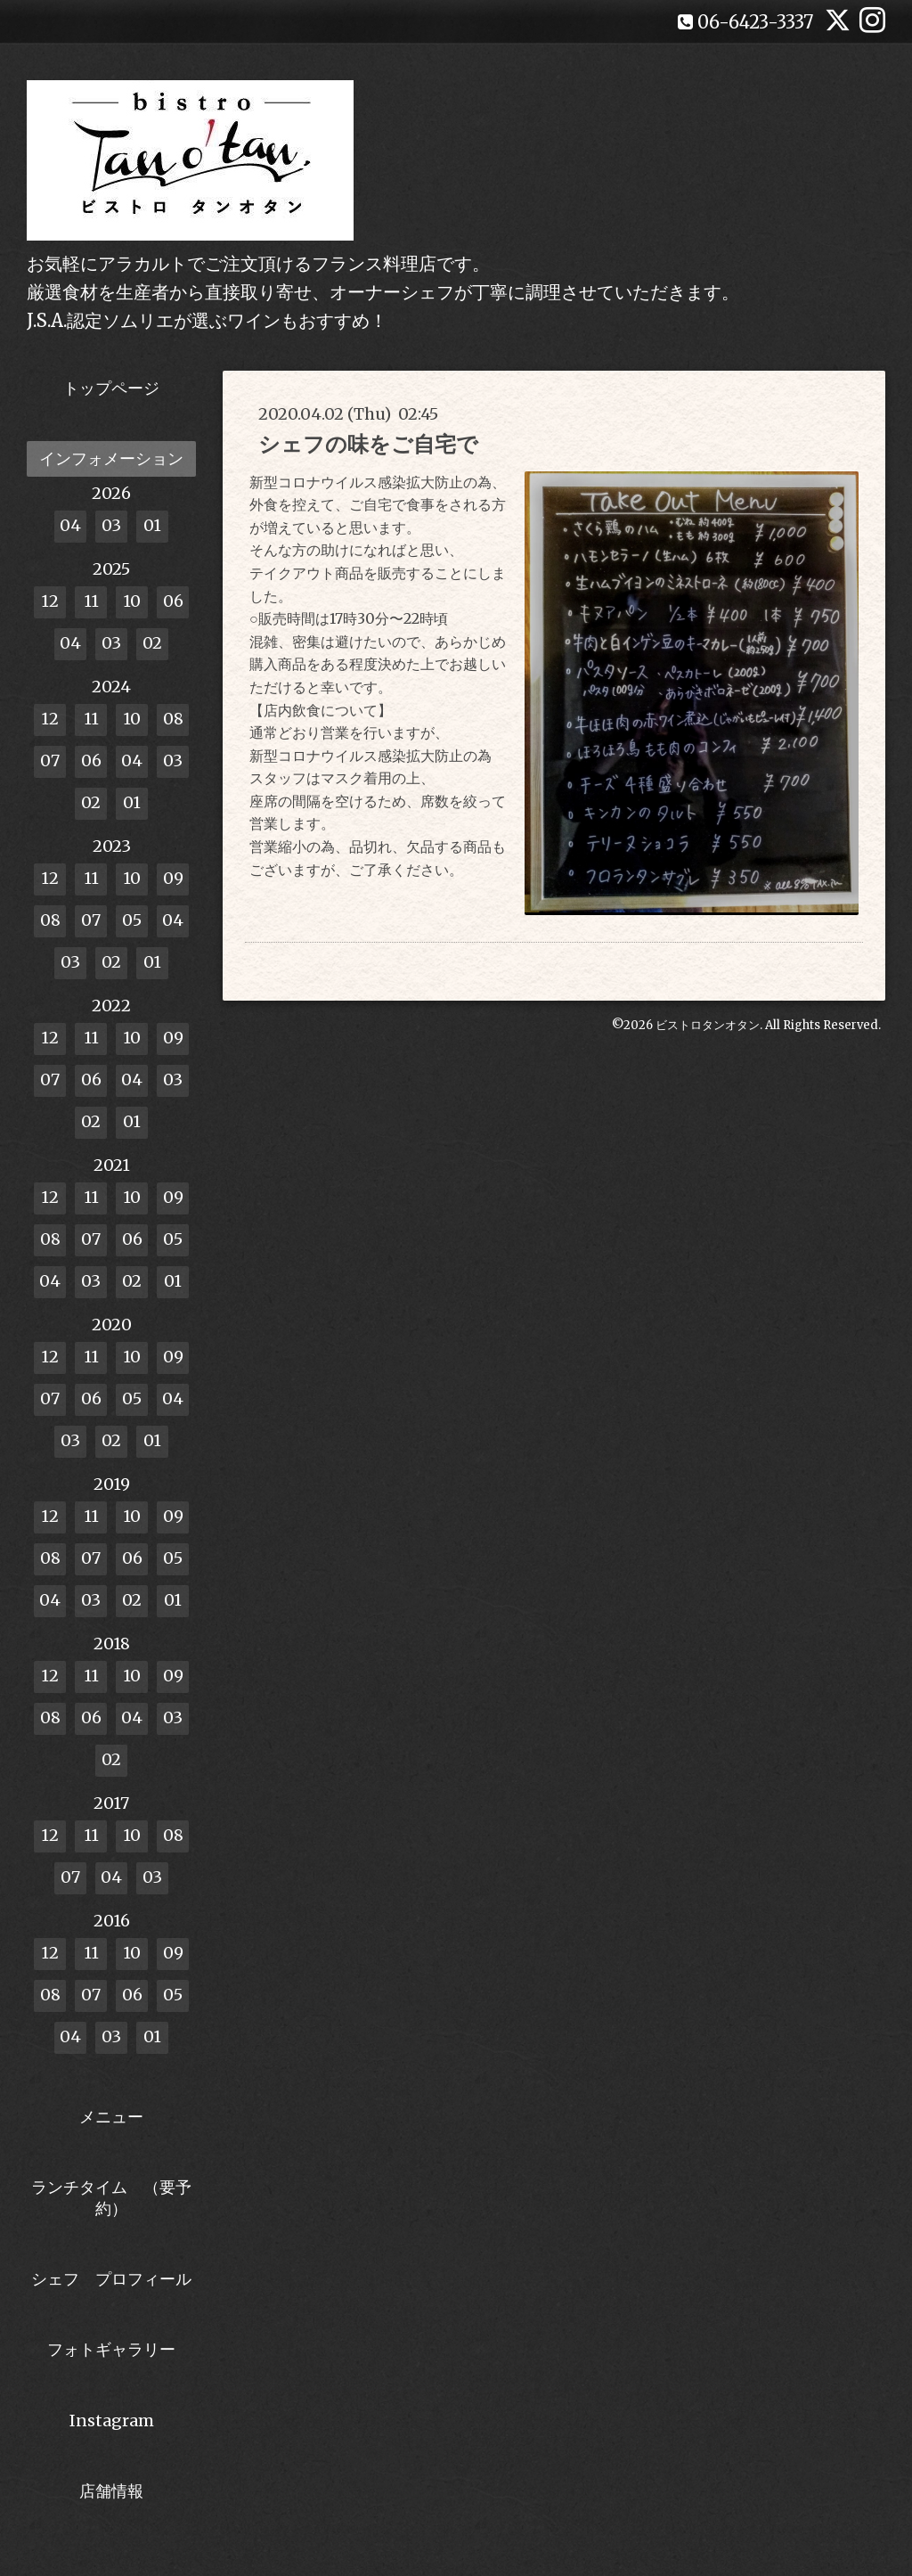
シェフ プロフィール (111, 2279)
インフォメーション (111, 458)
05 (132, 920)
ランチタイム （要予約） (111, 2197)
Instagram (111, 2420)
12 (50, 601)
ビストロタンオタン (708, 1025)
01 (152, 525)
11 (91, 601)
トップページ (111, 388)
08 (173, 718)
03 (111, 525)
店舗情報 (111, 2491)
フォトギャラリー (111, 2349)
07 (50, 760)
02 (152, 643)
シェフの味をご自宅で (368, 444)
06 (173, 601)
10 (132, 601)
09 (173, 878)
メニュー (111, 2116)
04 (70, 525)
